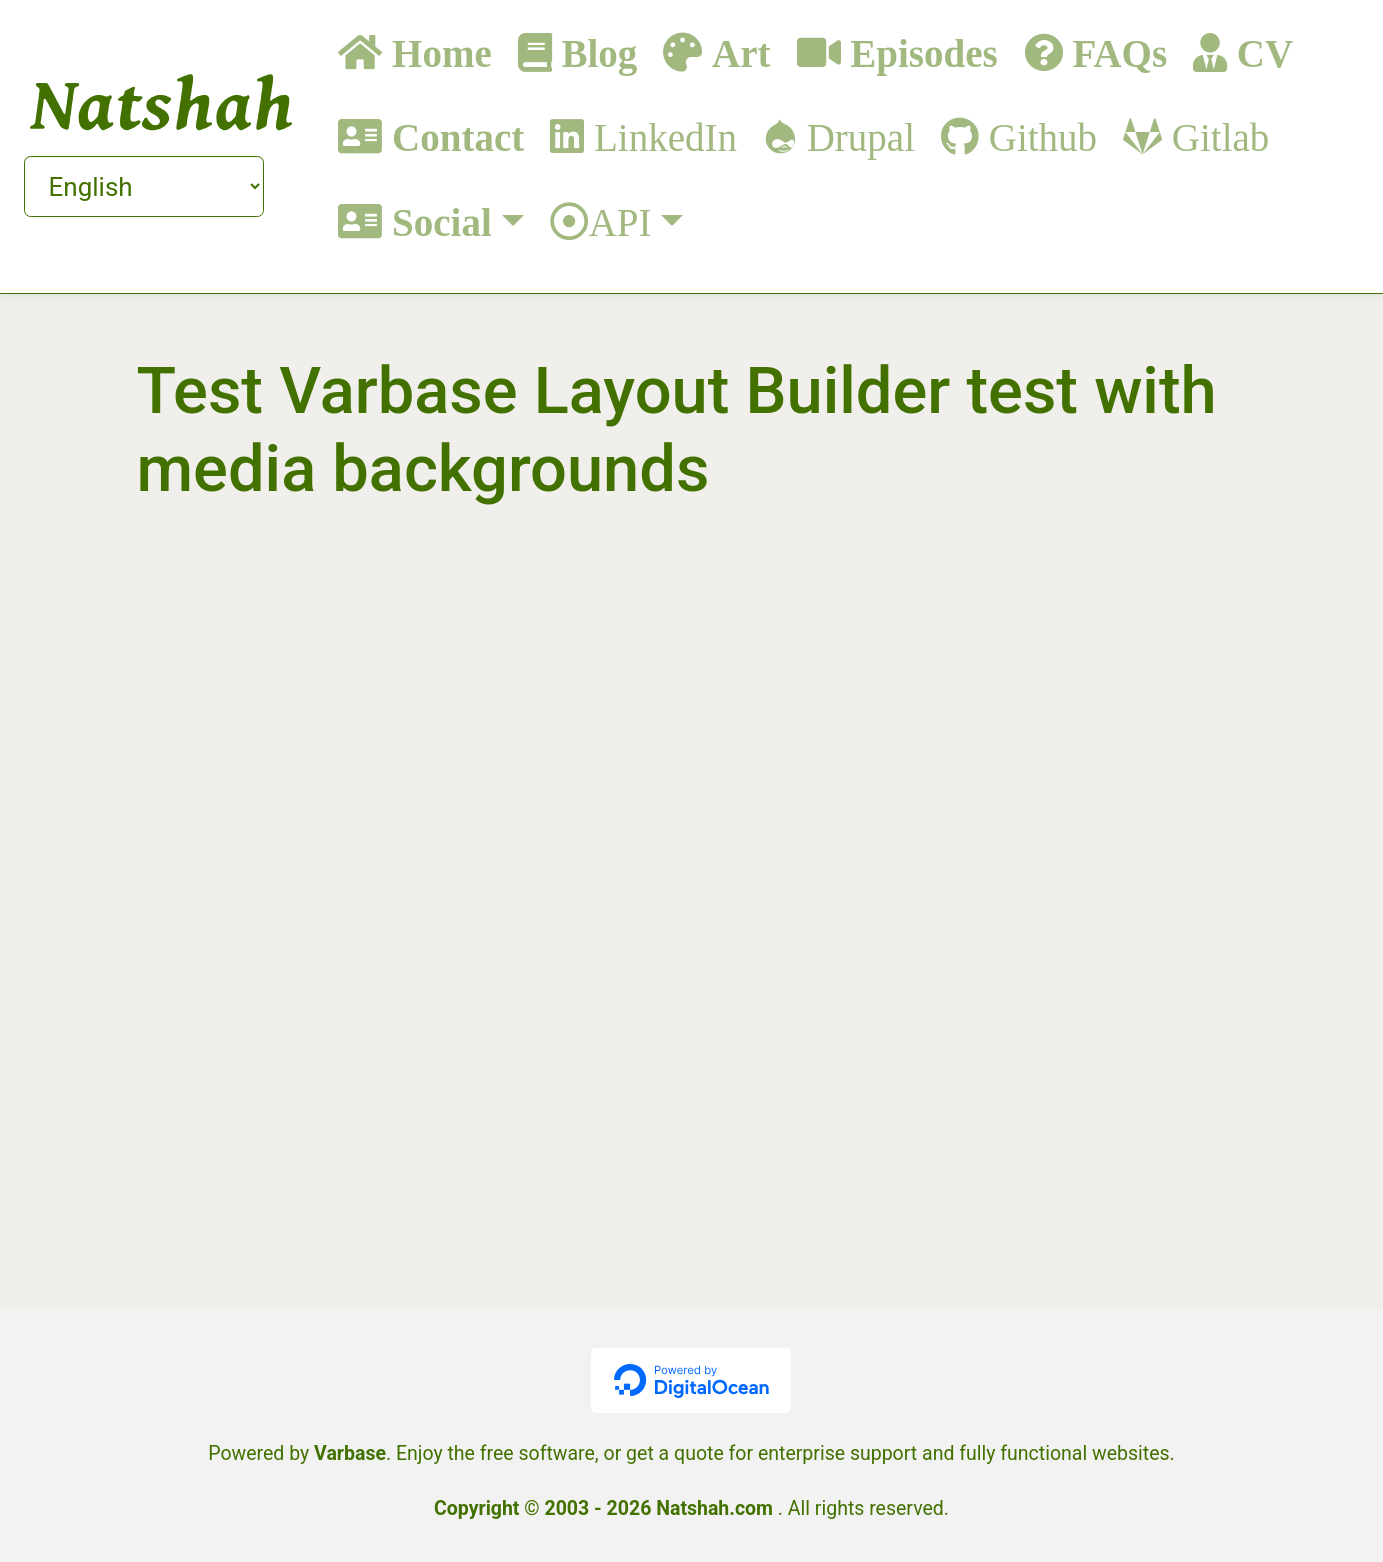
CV (1260, 52)
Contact (453, 136)
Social (436, 221)
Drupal (856, 136)
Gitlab (1215, 136)
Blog (595, 52)
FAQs (1115, 52)
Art (736, 52)
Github (1038, 136)
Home (436, 52)
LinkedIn (660, 136)
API (620, 221)
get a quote (675, 1453)
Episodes (919, 52)
